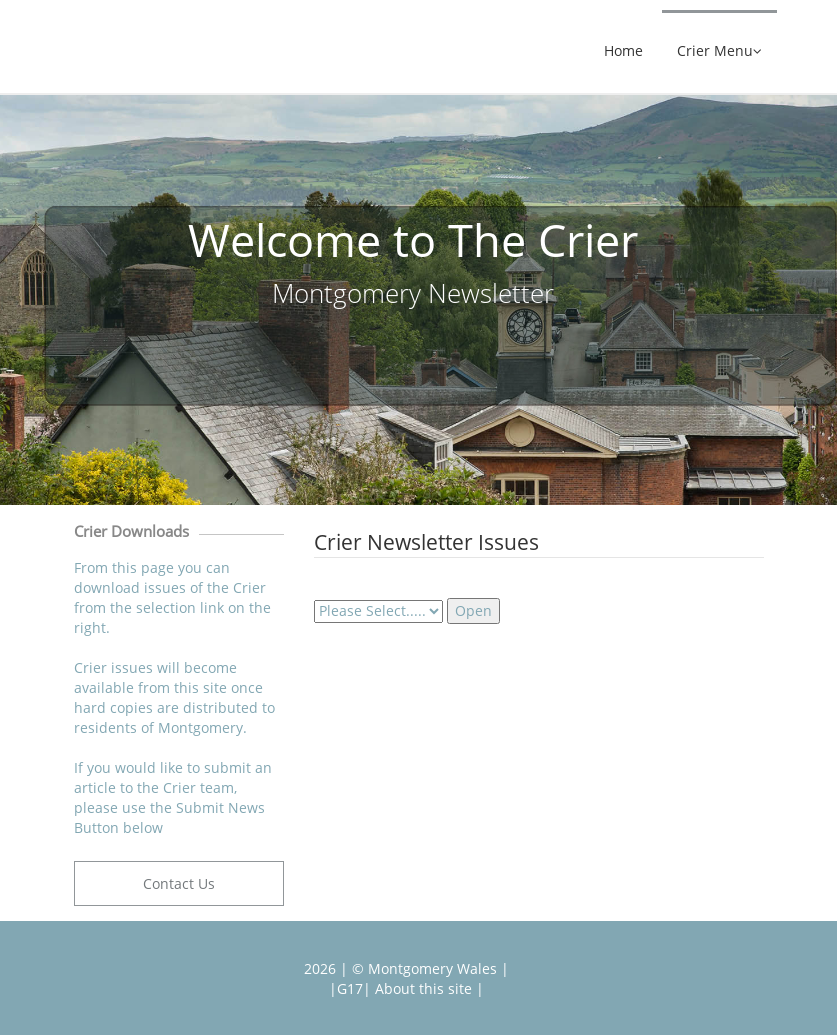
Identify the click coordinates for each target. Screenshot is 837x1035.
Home (623, 51)
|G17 (346, 988)
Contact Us (179, 883)
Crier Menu (719, 51)
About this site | (427, 988)
